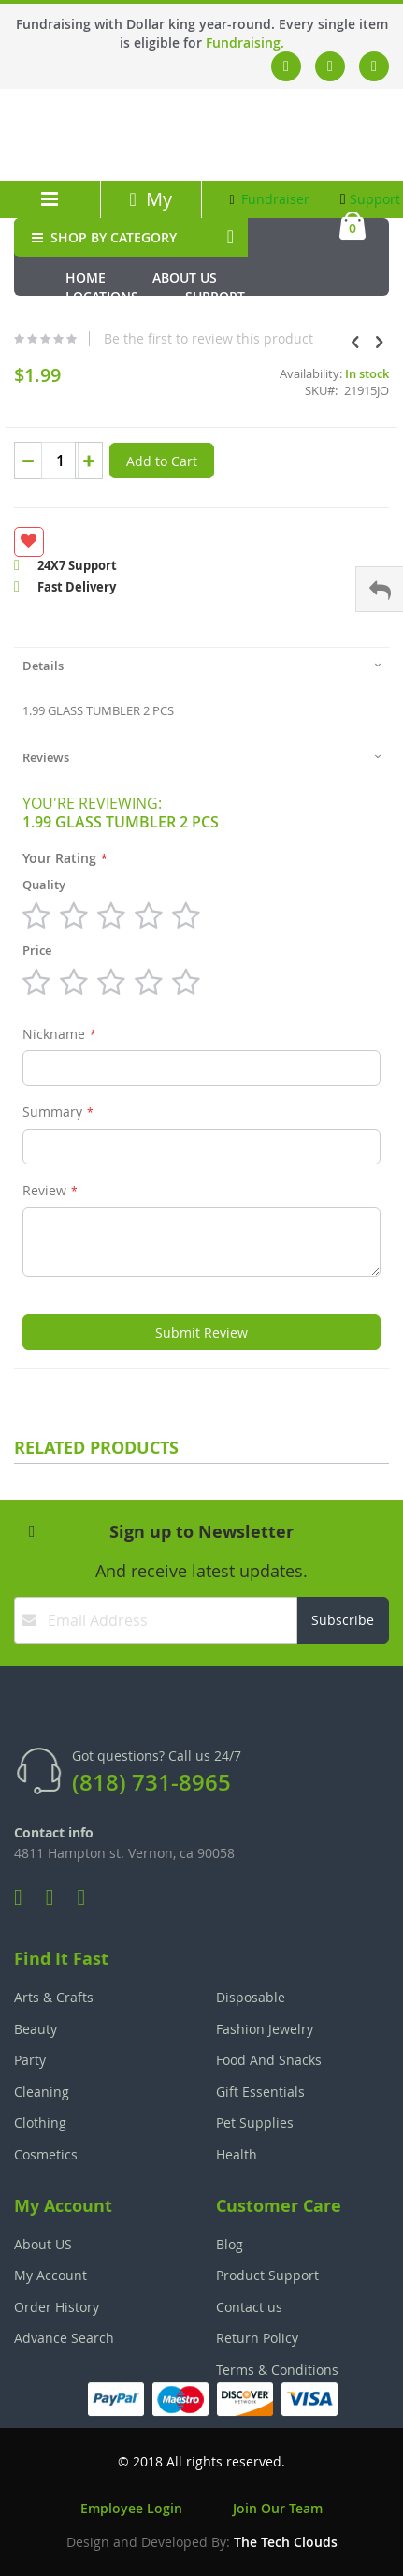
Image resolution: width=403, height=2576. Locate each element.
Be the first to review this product (208, 338)
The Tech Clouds (286, 2542)
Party (30, 2060)
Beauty (35, 2029)
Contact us (249, 2307)
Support (370, 199)
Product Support (267, 2275)
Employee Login (131, 2508)
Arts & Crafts (54, 1997)
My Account (150, 212)
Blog (229, 2244)
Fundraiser (269, 199)
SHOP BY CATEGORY (102, 237)
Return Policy (257, 2338)
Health (236, 2154)
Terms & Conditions (277, 2369)
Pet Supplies (255, 2122)
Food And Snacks (269, 2060)
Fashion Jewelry (264, 2029)
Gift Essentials (260, 2091)
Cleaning (41, 2091)
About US (43, 2244)
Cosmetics (46, 2154)
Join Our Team (278, 2508)
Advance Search (64, 2338)
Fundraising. (245, 42)
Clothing (40, 2122)
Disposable (250, 1997)
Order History (56, 2307)
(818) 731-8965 (151, 1782)
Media (86, 315)
